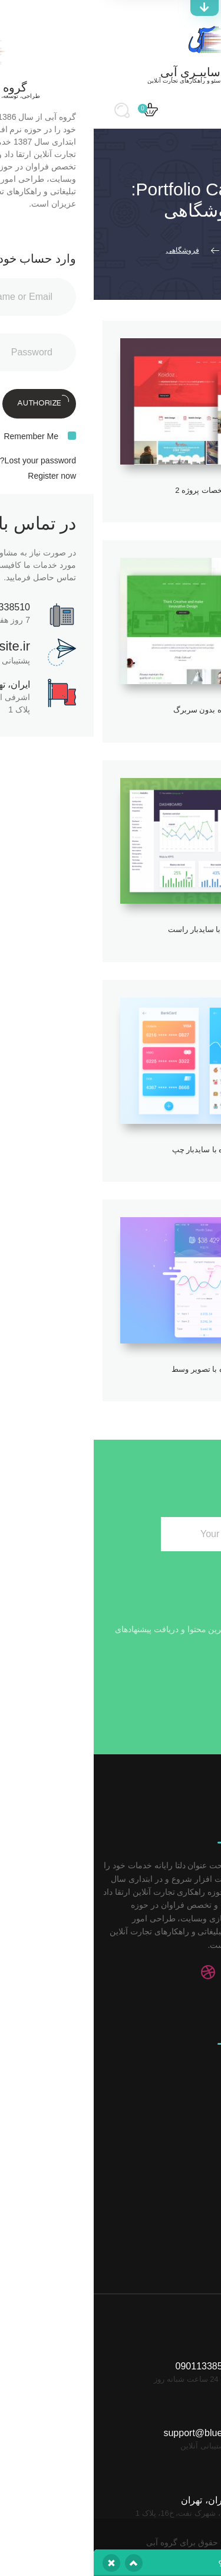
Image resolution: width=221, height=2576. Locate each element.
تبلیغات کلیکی (176, 2052)
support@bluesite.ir (110, 2399)
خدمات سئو (180, 2033)
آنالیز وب (185, 2090)
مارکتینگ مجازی (172, 2165)
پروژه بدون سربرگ (110, 709)
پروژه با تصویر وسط (110, 1369)
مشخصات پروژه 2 (110, 490)
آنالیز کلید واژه (175, 2204)
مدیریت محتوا (176, 2128)
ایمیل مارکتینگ (175, 2184)
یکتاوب (82, 2546)
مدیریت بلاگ (178, 2147)
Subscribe (39, 1531)
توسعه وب (182, 2109)
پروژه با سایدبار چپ (110, 1149)
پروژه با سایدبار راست (110, 929)
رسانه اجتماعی (174, 2070)
